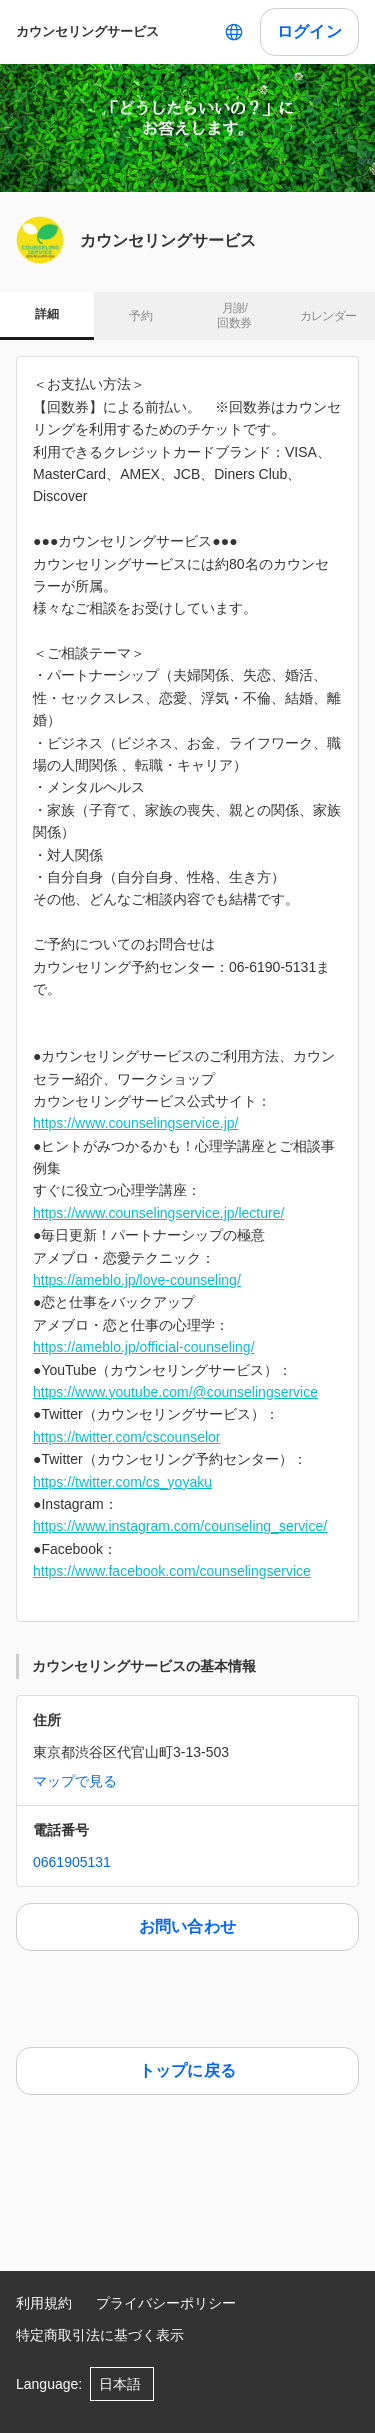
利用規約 (44, 2303)
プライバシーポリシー (166, 2303)
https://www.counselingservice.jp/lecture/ (158, 1213)
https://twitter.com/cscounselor (127, 1437)
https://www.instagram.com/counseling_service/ (180, 1526)
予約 (140, 316)
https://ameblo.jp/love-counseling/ (137, 1280)
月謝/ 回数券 (234, 316)
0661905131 (72, 1862)
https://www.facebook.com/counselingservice (172, 1571)
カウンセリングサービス (87, 31)
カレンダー (328, 316)
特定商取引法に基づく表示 (100, 2335)
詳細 (46, 314)
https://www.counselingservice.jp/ (135, 1123)
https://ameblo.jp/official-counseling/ (144, 1347)
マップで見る (75, 1781)
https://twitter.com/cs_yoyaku (122, 1482)
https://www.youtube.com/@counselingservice (175, 1392)
